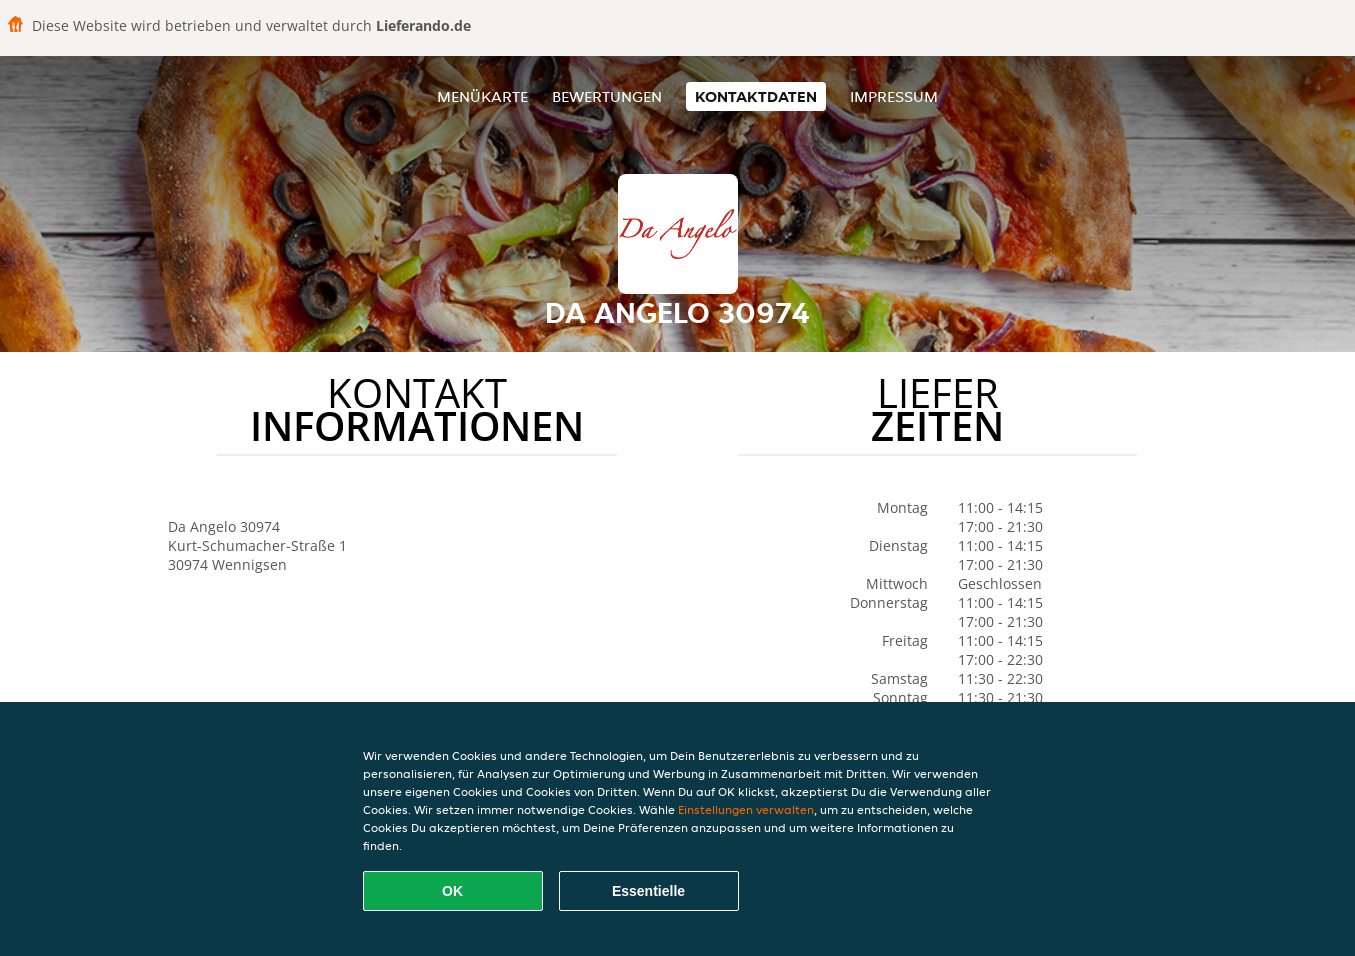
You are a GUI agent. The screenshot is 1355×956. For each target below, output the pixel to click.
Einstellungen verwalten (746, 809)
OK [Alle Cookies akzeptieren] (452, 891)
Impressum (894, 96)
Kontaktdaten (756, 96)
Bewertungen (607, 96)
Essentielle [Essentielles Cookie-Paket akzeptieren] (648, 891)
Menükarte (482, 96)
